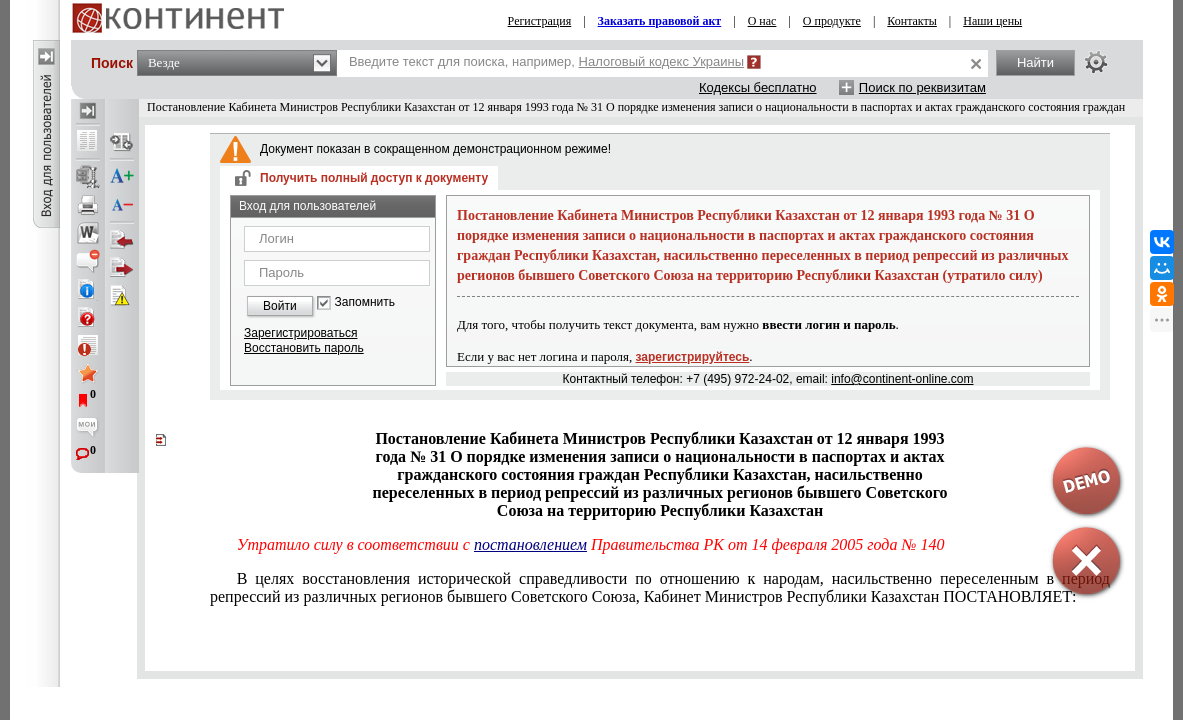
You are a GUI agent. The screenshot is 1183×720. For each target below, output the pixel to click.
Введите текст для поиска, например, (546, 61)
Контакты (912, 21)
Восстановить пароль (304, 348)
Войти (280, 306)
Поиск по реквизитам (922, 87)
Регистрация (540, 21)
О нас (762, 21)
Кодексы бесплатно (758, 87)
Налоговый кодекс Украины (662, 61)
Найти (1035, 62)
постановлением (530, 544)
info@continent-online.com (902, 379)
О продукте (832, 21)
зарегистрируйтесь (693, 357)
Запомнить (365, 302)
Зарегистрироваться (300, 333)
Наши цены (992, 21)
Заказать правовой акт (660, 21)
